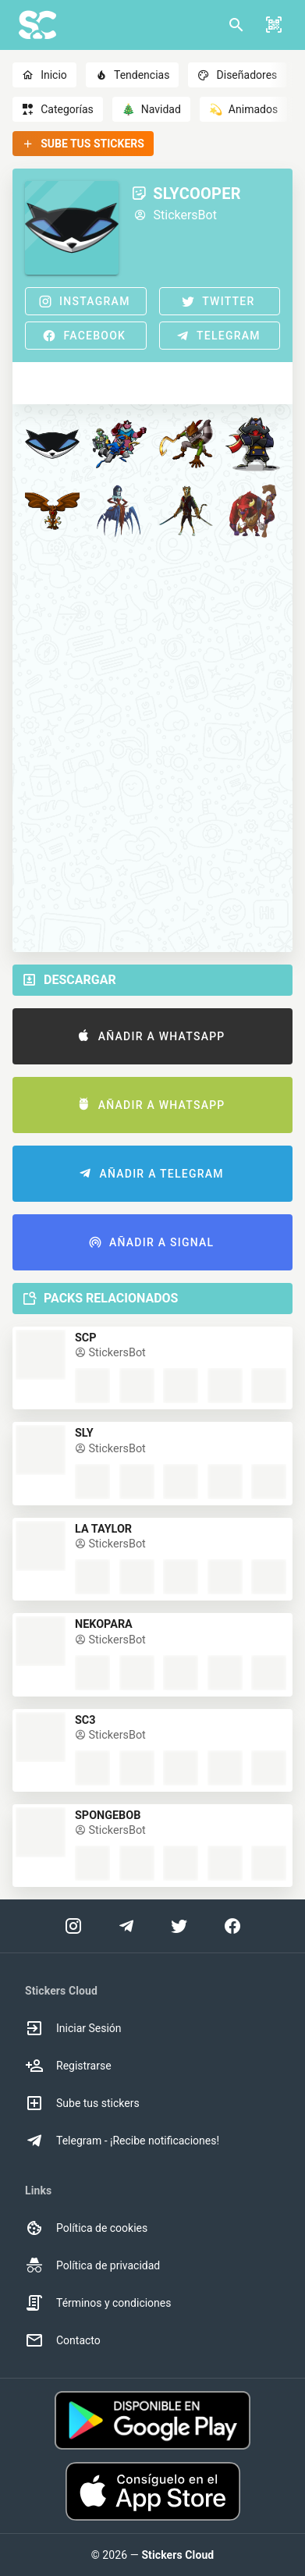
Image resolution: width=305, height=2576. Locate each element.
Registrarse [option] (68, 2065)
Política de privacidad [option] (92, 2265)
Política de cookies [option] (86, 2228)
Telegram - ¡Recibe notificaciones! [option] (122, 2140)
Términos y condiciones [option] (98, 2303)
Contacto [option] (63, 2340)
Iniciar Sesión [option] (73, 2028)
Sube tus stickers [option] (82, 2103)
